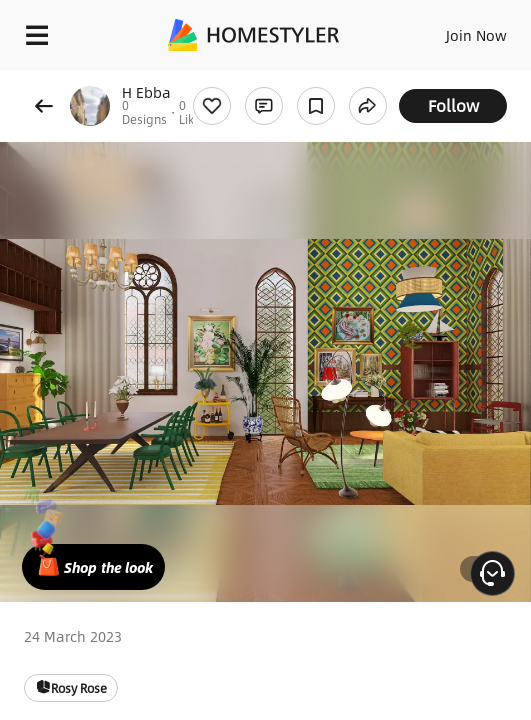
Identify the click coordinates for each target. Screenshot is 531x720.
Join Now (476, 35)
